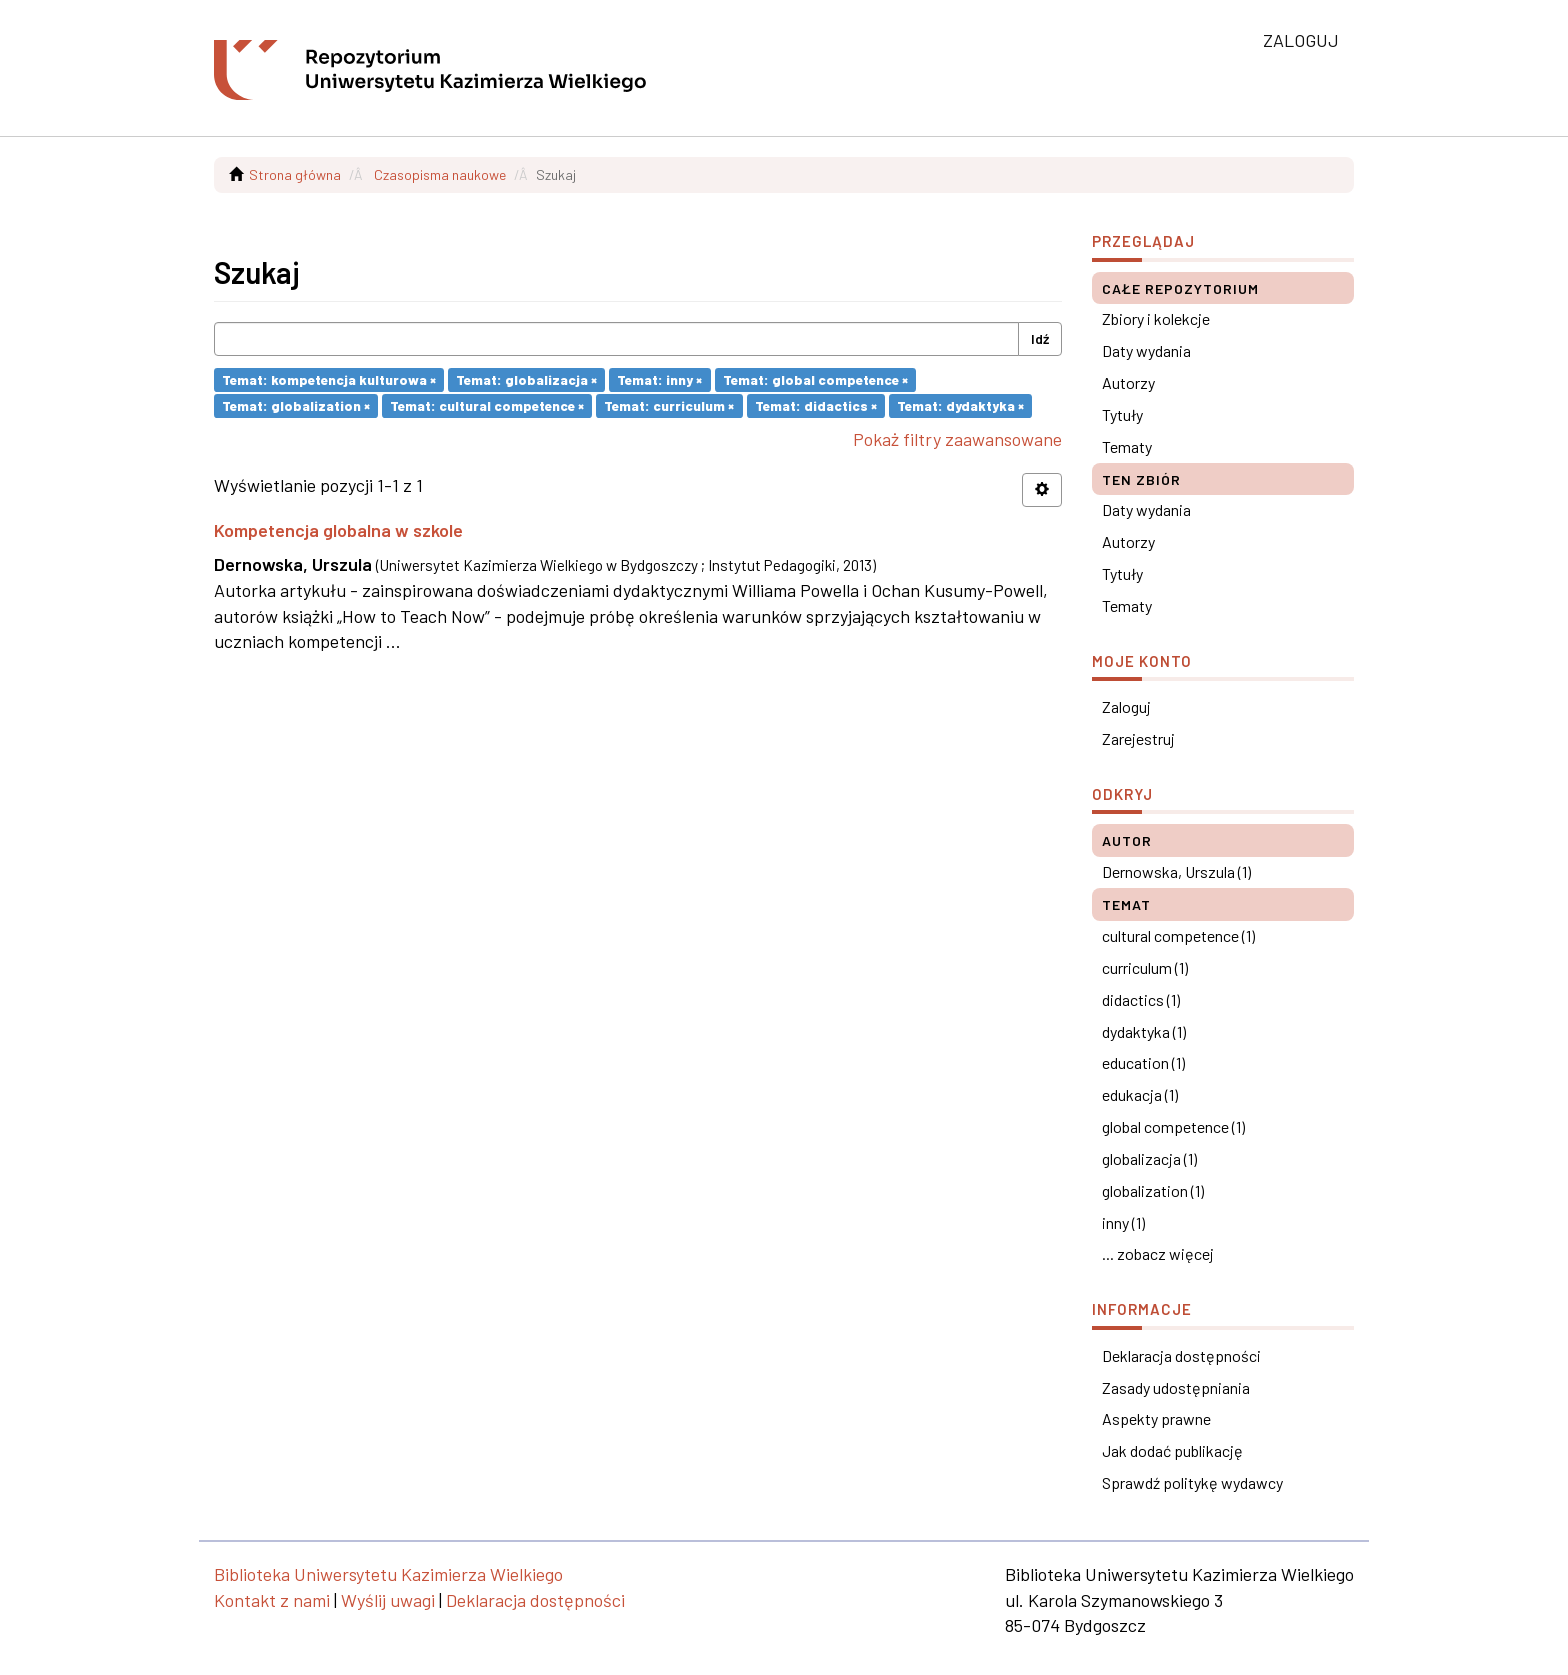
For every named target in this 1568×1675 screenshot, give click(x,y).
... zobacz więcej (1158, 1253)
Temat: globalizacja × (526, 379)
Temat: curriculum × (669, 405)
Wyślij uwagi (388, 1600)
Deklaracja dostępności (1181, 1355)
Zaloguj (1126, 706)
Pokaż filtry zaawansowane (957, 439)
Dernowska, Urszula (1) (1176, 871)
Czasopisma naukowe (440, 174)
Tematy (1127, 446)
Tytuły (1122, 414)
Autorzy (1128, 382)
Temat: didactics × (816, 405)
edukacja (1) (1140, 1094)
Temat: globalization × (296, 405)
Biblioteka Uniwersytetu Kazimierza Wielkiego (388, 1574)
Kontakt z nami (272, 1600)
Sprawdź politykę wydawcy (1192, 1482)
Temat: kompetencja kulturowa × (329, 379)
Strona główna (295, 174)
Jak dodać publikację (1172, 1450)
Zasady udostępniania (1176, 1387)
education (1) (1143, 1062)
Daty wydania (1146, 350)
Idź (1040, 338)
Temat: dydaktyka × (960, 405)
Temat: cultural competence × (487, 405)
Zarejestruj (1138, 738)
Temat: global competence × (815, 379)
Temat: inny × (659, 379)
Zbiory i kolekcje (1156, 318)
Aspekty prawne (1156, 1418)
